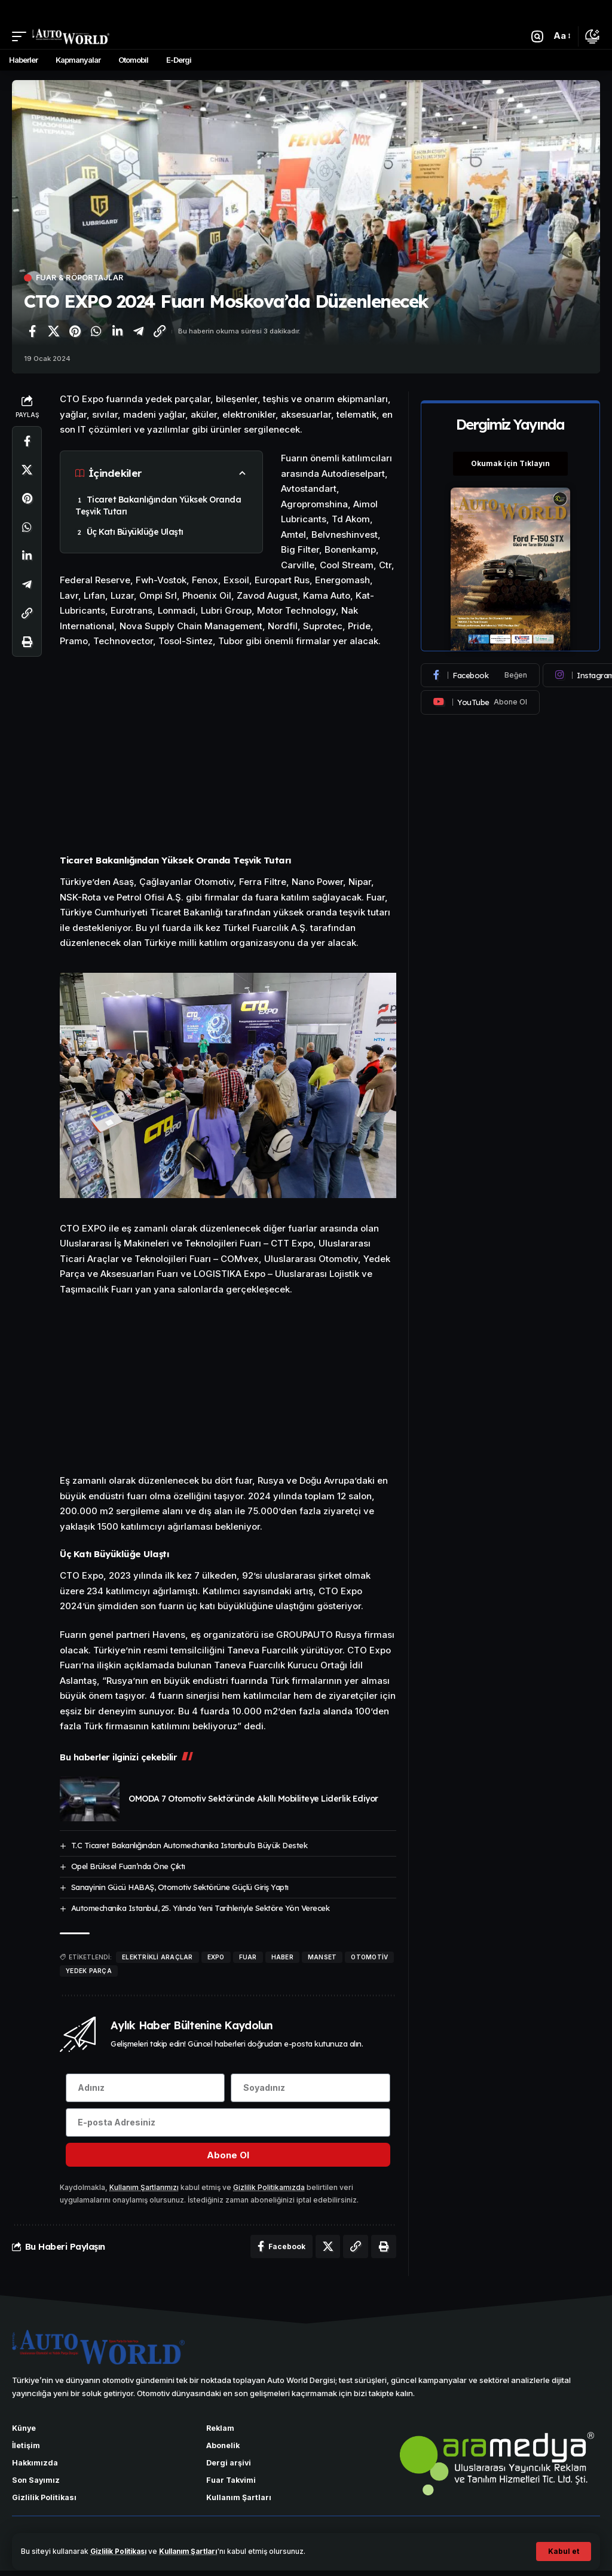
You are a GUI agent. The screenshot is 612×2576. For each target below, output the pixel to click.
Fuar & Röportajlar (82, 278)
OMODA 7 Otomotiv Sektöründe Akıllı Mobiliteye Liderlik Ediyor (253, 1799)
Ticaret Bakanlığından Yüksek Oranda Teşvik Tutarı (158, 506)
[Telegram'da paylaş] (138, 331)
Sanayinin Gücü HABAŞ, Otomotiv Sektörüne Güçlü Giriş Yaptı (180, 1887)
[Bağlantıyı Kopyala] (159, 331)
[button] (563, 2551)
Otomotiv (369, 1957)
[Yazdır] (27, 642)
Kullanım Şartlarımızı (144, 2189)
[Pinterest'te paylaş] (74, 331)
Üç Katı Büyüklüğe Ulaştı (135, 532)
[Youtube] (480, 703)
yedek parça (89, 1970)
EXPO (216, 1957)
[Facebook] (480, 676)
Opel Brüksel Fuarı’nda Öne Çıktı (128, 1866)
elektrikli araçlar (157, 1957)
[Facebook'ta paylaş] (32, 331)
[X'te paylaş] (53, 331)
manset (322, 1957)
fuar (248, 1957)
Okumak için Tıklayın (510, 463)
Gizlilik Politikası (121, 2551)
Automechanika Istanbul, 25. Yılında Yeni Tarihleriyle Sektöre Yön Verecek (200, 1908)
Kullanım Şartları (198, 2551)
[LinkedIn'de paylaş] (117, 331)
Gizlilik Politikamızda (270, 2189)
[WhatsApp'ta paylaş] (96, 331)
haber (282, 1957)
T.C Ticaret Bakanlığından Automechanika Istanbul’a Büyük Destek (189, 1845)
